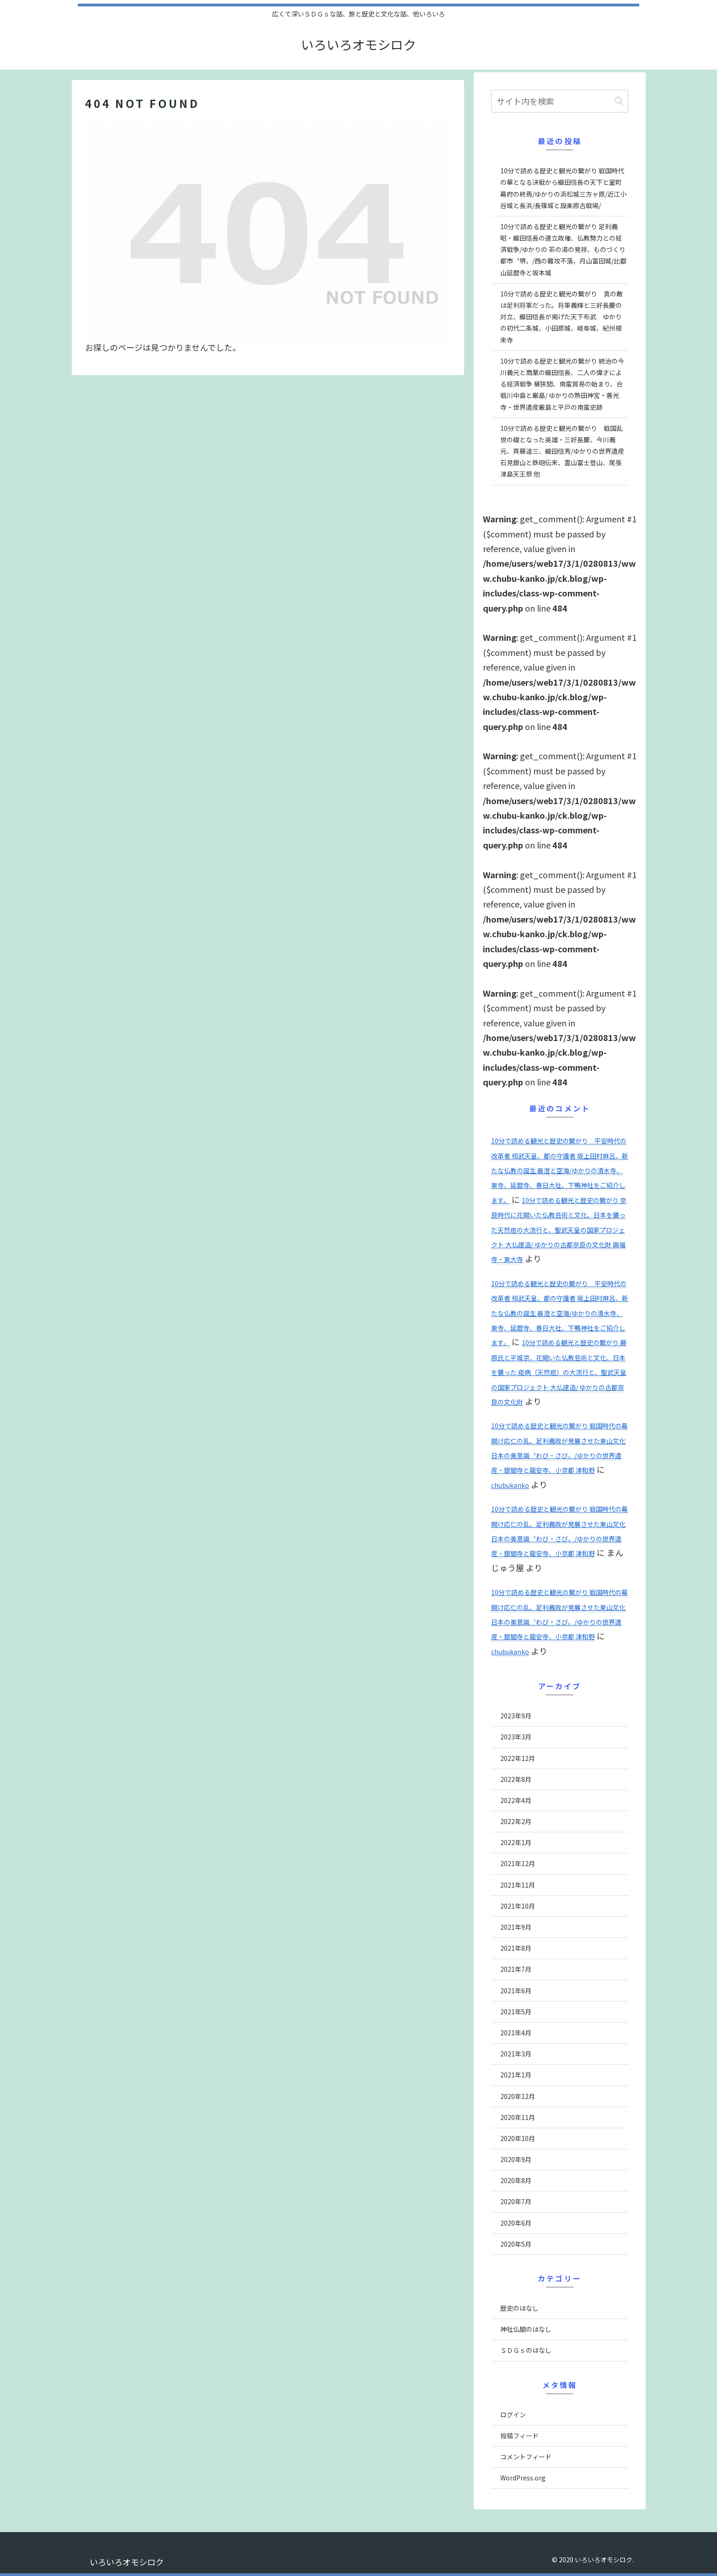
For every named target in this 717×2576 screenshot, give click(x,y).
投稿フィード (519, 2435)
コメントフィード (525, 2456)
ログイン (513, 2414)
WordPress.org (523, 2477)
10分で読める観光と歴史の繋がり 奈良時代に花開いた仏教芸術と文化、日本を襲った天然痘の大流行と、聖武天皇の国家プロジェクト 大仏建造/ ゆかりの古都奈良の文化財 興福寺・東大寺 (558, 1230)
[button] (619, 101)
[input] (559, 101)
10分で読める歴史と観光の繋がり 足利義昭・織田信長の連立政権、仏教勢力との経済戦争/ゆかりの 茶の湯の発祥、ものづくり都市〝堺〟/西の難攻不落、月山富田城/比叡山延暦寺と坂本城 (563, 249)
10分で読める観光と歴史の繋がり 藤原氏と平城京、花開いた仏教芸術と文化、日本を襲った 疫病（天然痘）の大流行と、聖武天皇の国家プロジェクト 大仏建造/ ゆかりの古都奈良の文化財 (558, 1372)
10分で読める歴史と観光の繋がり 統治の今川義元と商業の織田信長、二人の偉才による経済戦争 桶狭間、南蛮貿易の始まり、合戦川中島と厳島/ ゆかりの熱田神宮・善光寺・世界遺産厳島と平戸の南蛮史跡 (562, 384)
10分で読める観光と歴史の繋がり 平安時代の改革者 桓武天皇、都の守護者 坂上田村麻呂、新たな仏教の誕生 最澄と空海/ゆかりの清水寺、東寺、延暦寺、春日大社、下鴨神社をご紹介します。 (559, 1170)
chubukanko (510, 1485)
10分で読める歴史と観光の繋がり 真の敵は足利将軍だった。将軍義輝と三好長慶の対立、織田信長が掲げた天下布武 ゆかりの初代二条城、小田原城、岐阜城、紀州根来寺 (561, 316)
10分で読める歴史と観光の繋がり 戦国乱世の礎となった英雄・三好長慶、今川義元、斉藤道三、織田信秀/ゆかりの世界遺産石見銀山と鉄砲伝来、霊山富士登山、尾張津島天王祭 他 (562, 451)
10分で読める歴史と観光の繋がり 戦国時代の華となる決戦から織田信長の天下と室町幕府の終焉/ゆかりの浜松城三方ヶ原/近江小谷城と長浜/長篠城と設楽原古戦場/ (563, 188)
